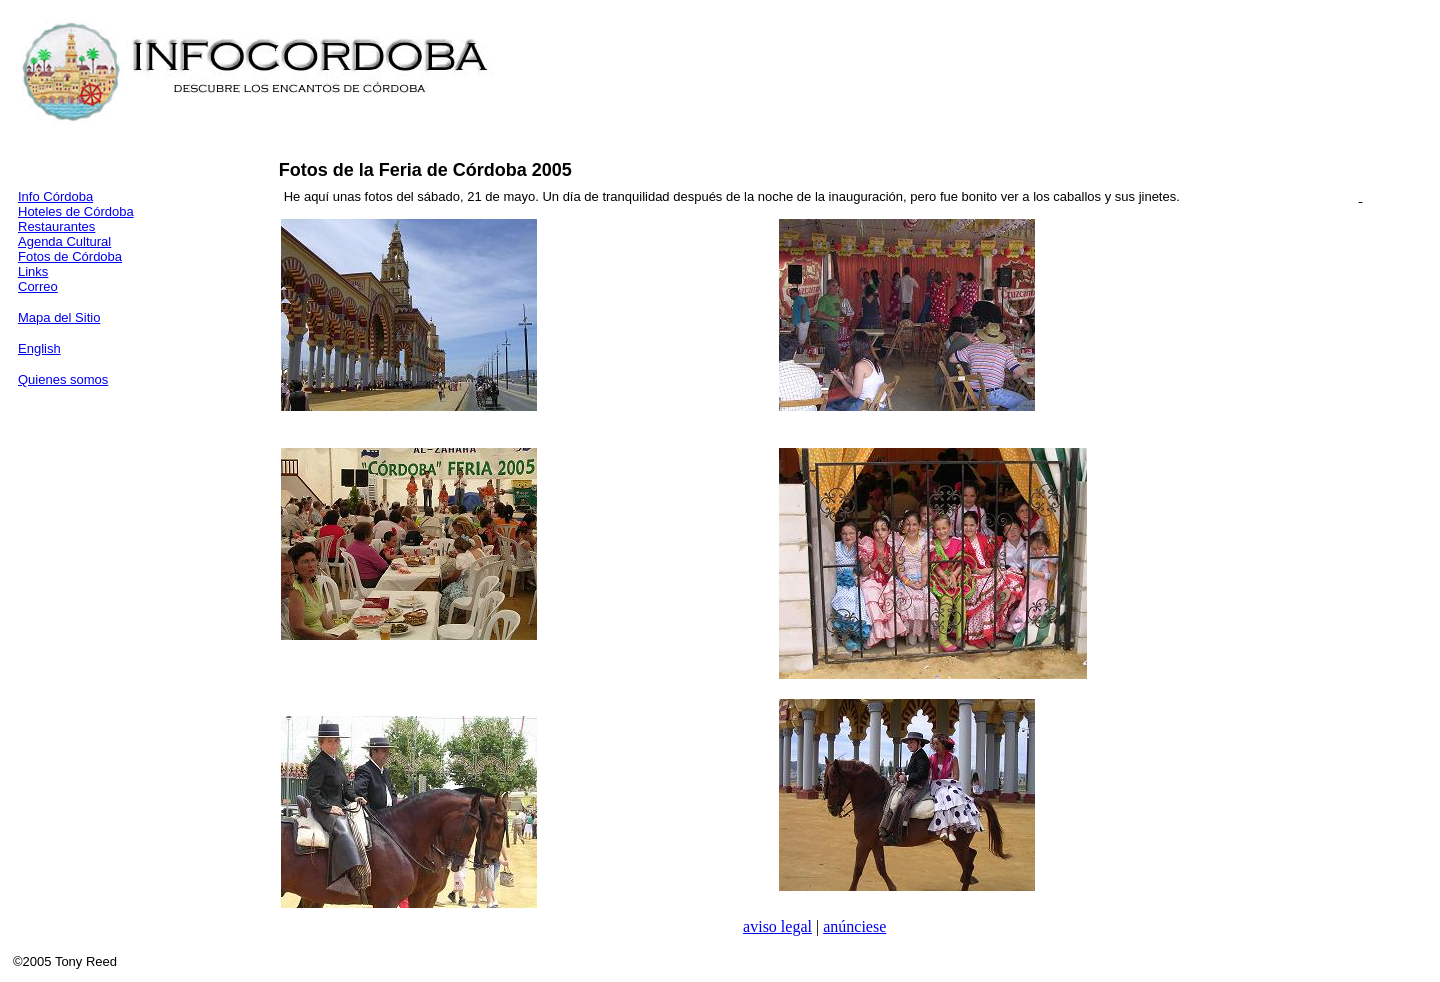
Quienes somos (63, 379)
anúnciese (854, 926)
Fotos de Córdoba (70, 256)
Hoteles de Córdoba (76, 211)
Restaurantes (56, 226)
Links (33, 271)
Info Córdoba (55, 196)
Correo (38, 286)
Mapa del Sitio (59, 317)
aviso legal (777, 926)
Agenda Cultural (64, 241)
